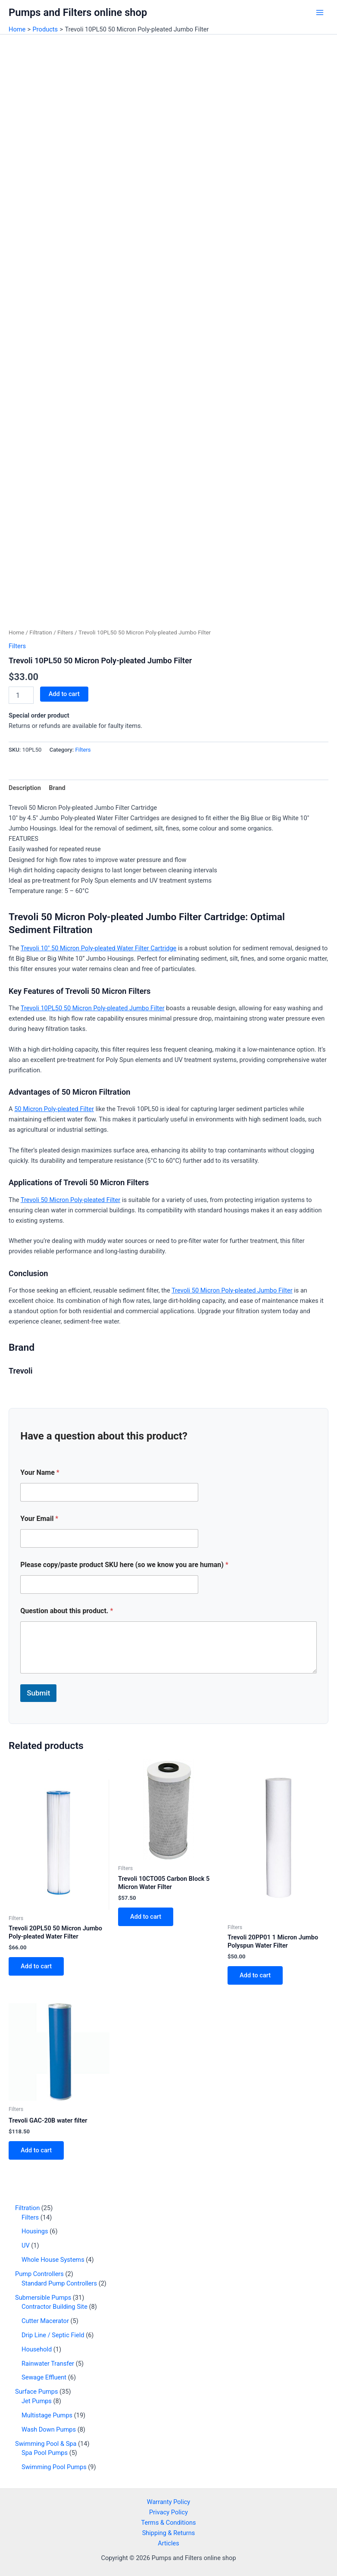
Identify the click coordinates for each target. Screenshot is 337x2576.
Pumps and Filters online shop (78, 12)
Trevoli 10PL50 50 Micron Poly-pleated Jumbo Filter (93, 1008)
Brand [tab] (57, 788)
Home (16, 632)
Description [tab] (25, 788)
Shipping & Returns (168, 2533)
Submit (38, 1693)
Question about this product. (66, 1611)
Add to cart (64, 694)
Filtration (40, 632)
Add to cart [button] (36, 1966)
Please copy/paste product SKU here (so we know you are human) (124, 1565)
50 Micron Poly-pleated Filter (54, 1109)
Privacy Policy (168, 2512)
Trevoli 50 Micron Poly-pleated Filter (70, 1200)
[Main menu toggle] (319, 12)
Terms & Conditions (168, 2522)
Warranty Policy (168, 2502)
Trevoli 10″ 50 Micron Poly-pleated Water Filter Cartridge (99, 948)
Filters (65, 632)
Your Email (39, 1518)
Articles (168, 2543)
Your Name (39, 1472)
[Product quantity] (21, 695)
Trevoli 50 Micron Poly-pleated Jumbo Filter (232, 1290)
